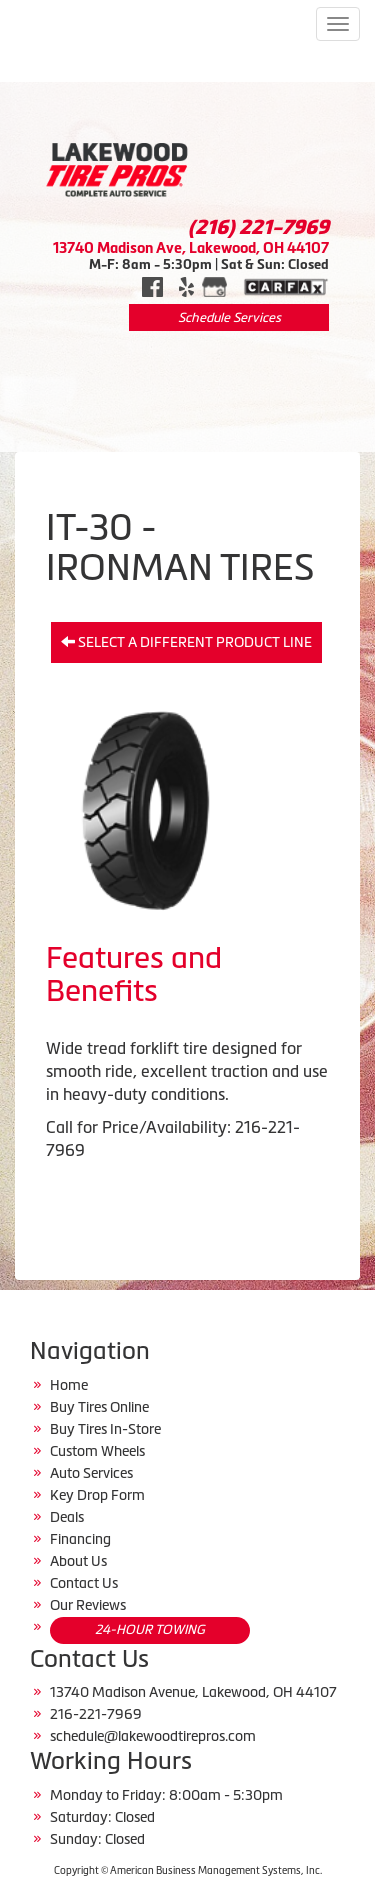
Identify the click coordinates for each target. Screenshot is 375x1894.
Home (69, 1385)
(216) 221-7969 (258, 227)
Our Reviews (88, 1605)
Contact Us (84, 1583)
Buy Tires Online (99, 1407)
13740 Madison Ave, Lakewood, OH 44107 (191, 247)
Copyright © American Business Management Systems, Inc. (188, 1870)
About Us (78, 1561)
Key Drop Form (97, 1495)
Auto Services (91, 1473)
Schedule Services (229, 317)
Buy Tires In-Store (105, 1429)
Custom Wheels (97, 1451)
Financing (80, 1539)
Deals (67, 1517)
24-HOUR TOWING (150, 1629)
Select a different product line (186, 642)
